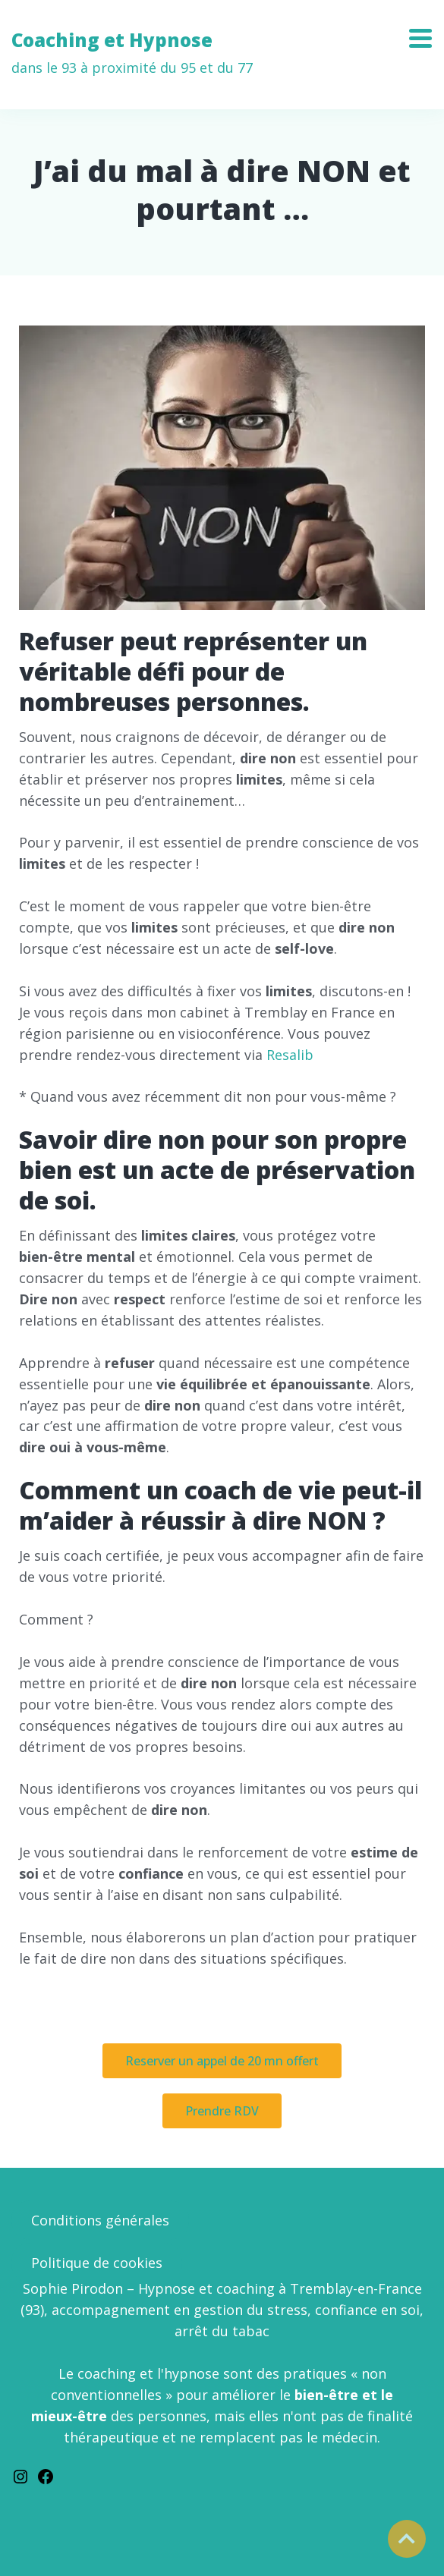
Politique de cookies (96, 2263)
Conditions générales (100, 2220)
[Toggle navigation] (426, 33)
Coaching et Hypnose (132, 53)
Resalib (289, 1055)
